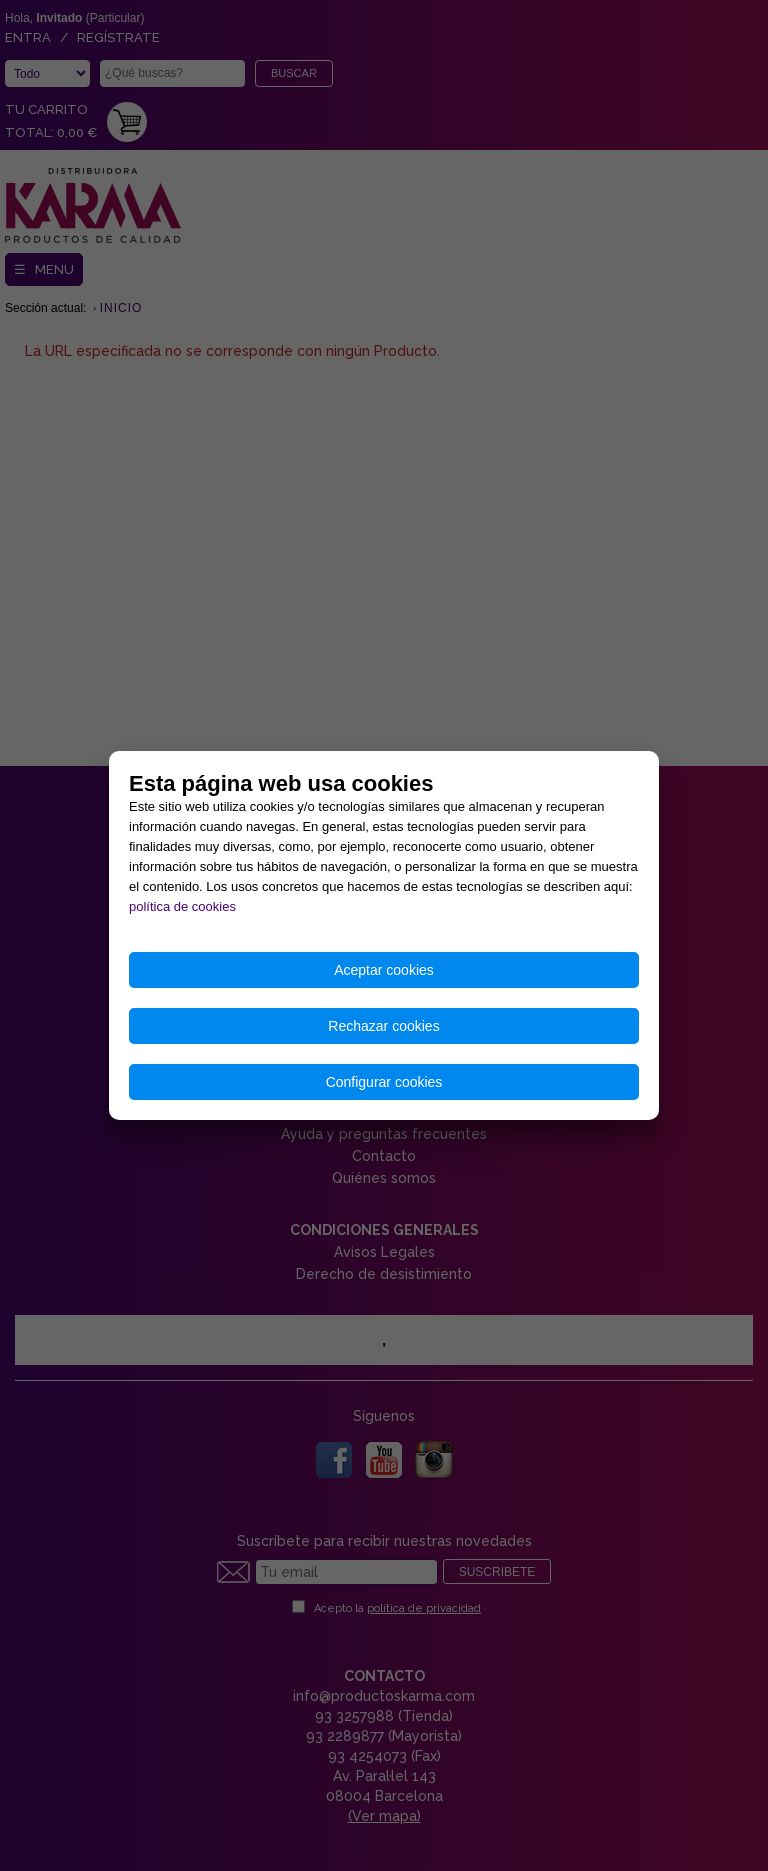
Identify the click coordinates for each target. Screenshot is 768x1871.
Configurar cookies (384, 1082)
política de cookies (182, 906)
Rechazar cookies (383, 1026)
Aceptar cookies (384, 970)
